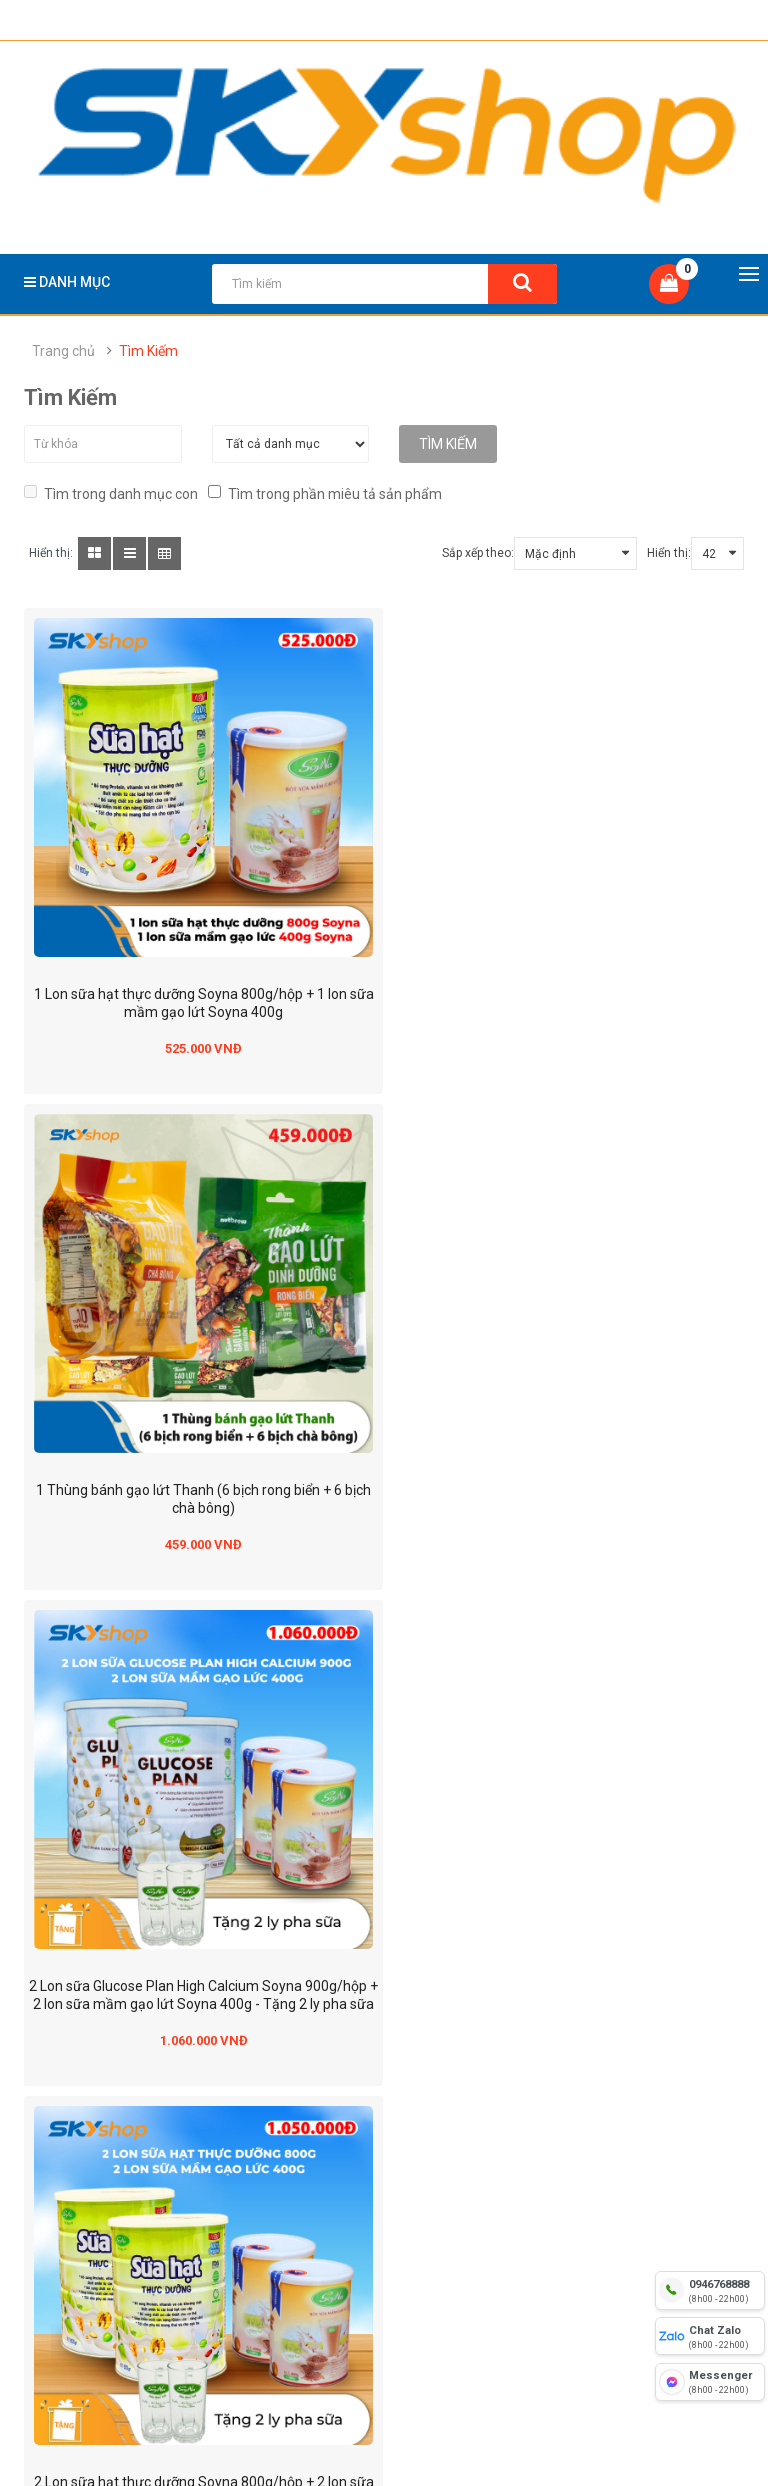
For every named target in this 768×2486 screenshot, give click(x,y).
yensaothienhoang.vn (149, 1944)
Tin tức (66, 2294)
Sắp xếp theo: (478, 552)
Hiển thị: (669, 552)
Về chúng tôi (82, 2114)
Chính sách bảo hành (359, 2144)
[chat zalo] (710, 2336)
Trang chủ (63, 351)
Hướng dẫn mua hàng (112, 2264)
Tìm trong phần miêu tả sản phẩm (325, 491)
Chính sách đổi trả (350, 2114)
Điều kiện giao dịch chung (122, 2234)
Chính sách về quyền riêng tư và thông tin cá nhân (392, 2189)
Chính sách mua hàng (362, 2234)
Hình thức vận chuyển (111, 2204)
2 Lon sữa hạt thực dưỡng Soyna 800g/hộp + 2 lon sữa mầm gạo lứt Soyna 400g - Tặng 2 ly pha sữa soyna (571, 1478)
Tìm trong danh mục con (111, 491)
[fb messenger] (710, 2382)
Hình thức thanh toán (110, 2174)
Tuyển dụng (80, 2324)
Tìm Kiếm (148, 351)
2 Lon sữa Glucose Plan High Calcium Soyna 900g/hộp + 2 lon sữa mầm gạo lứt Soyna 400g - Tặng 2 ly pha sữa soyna (196, 1478)
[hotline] (710, 2290)
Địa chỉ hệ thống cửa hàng (124, 2144)
